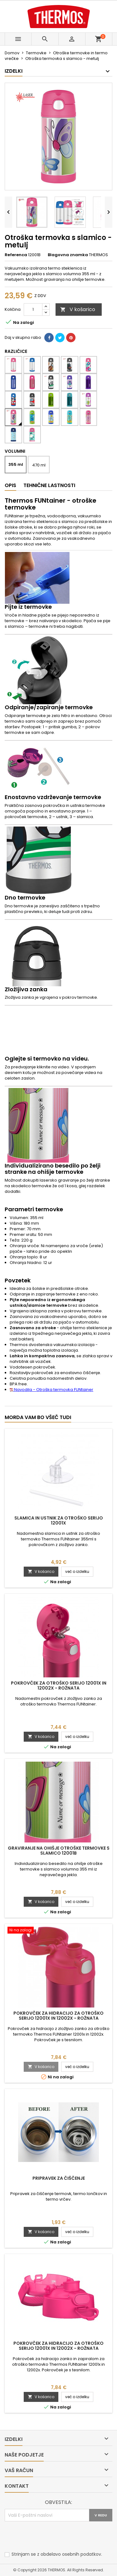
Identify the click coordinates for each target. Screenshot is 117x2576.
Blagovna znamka (68, 255)
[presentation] (52, 2537)
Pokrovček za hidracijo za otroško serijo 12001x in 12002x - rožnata (58, 2015)
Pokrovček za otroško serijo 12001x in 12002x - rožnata (58, 1685)
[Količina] (33, 309)
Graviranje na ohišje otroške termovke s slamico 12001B (59, 1850)
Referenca (16, 255)
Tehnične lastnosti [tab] (49, 485)
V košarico (77, 309)
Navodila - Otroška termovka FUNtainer (51, 1390)
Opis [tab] (10, 485)
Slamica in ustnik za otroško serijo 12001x (58, 1520)
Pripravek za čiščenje (58, 2178)
